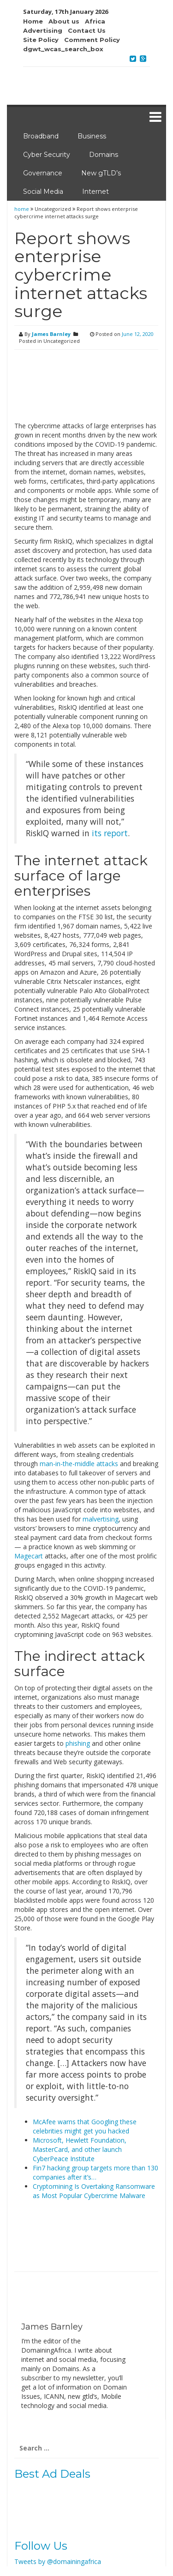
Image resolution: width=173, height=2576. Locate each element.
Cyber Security (46, 154)
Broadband (41, 136)
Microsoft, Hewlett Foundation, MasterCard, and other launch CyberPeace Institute (79, 2149)
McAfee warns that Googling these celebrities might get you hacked (85, 2126)
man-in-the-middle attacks (79, 1463)
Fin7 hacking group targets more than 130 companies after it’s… (95, 2172)
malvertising (101, 1519)
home (22, 208)
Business (92, 136)
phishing (78, 1743)
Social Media (43, 191)
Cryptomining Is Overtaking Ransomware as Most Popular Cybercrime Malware (94, 2191)
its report (110, 833)
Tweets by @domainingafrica (57, 2561)
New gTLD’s (101, 173)
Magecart (28, 1556)
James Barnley (51, 333)
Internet (95, 191)
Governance (42, 173)
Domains (103, 154)
